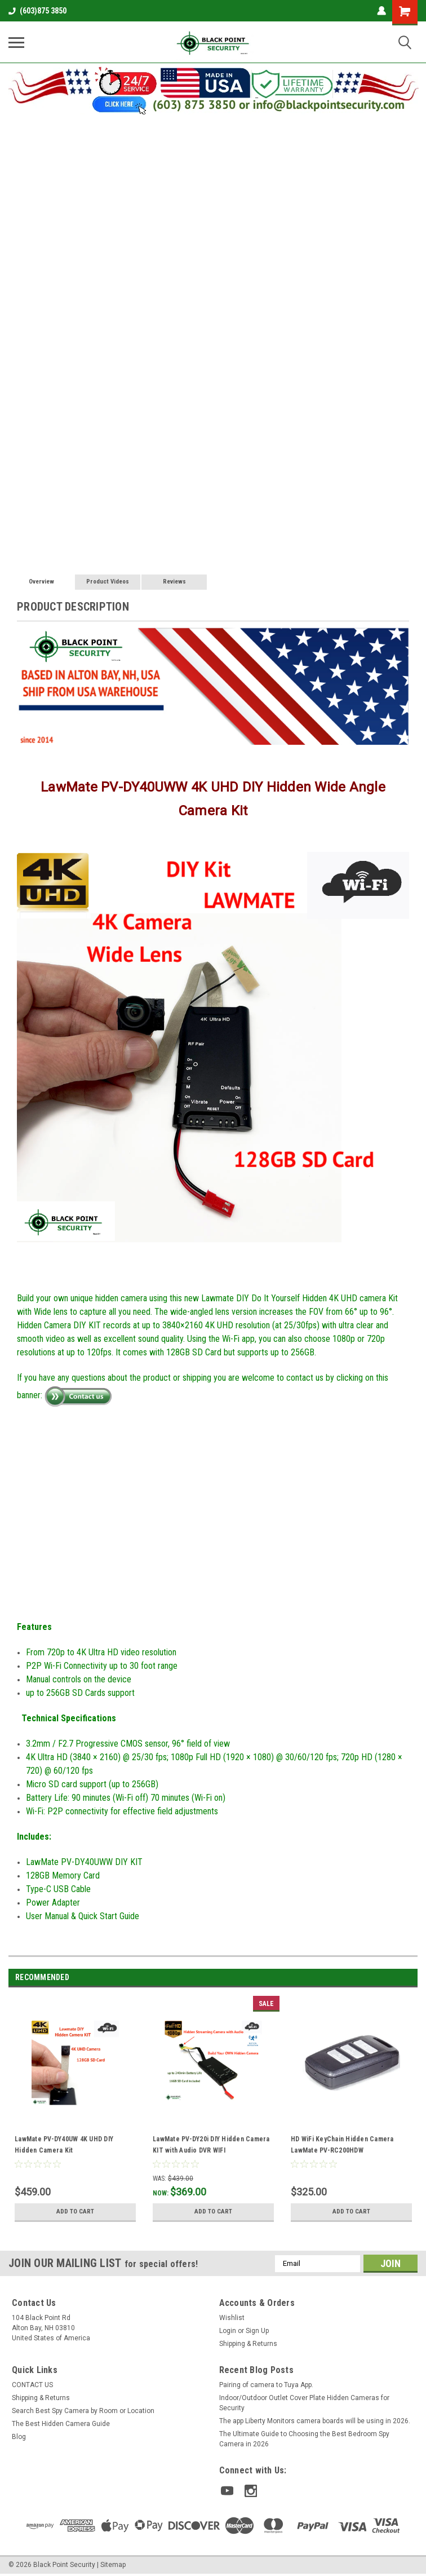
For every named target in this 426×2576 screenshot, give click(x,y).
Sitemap (113, 2562)
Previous (393, 1977)
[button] (213, 88)
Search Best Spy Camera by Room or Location (83, 2411)
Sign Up (257, 2331)
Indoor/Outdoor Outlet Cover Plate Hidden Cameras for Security (304, 2403)
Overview (41, 581)
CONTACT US (32, 2385)
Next (409, 1977)
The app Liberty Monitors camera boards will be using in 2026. (314, 2421)
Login (227, 2331)
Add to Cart (75, 2211)
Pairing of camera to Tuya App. (266, 2385)
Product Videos (107, 581)
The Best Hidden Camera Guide (61, 2424)
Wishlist (232, 2318)
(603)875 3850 (37, 10)
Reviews (174, 581)
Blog (19, 2437)
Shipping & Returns (248, 2344)
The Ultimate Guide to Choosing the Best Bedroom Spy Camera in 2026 (304, 2439)
